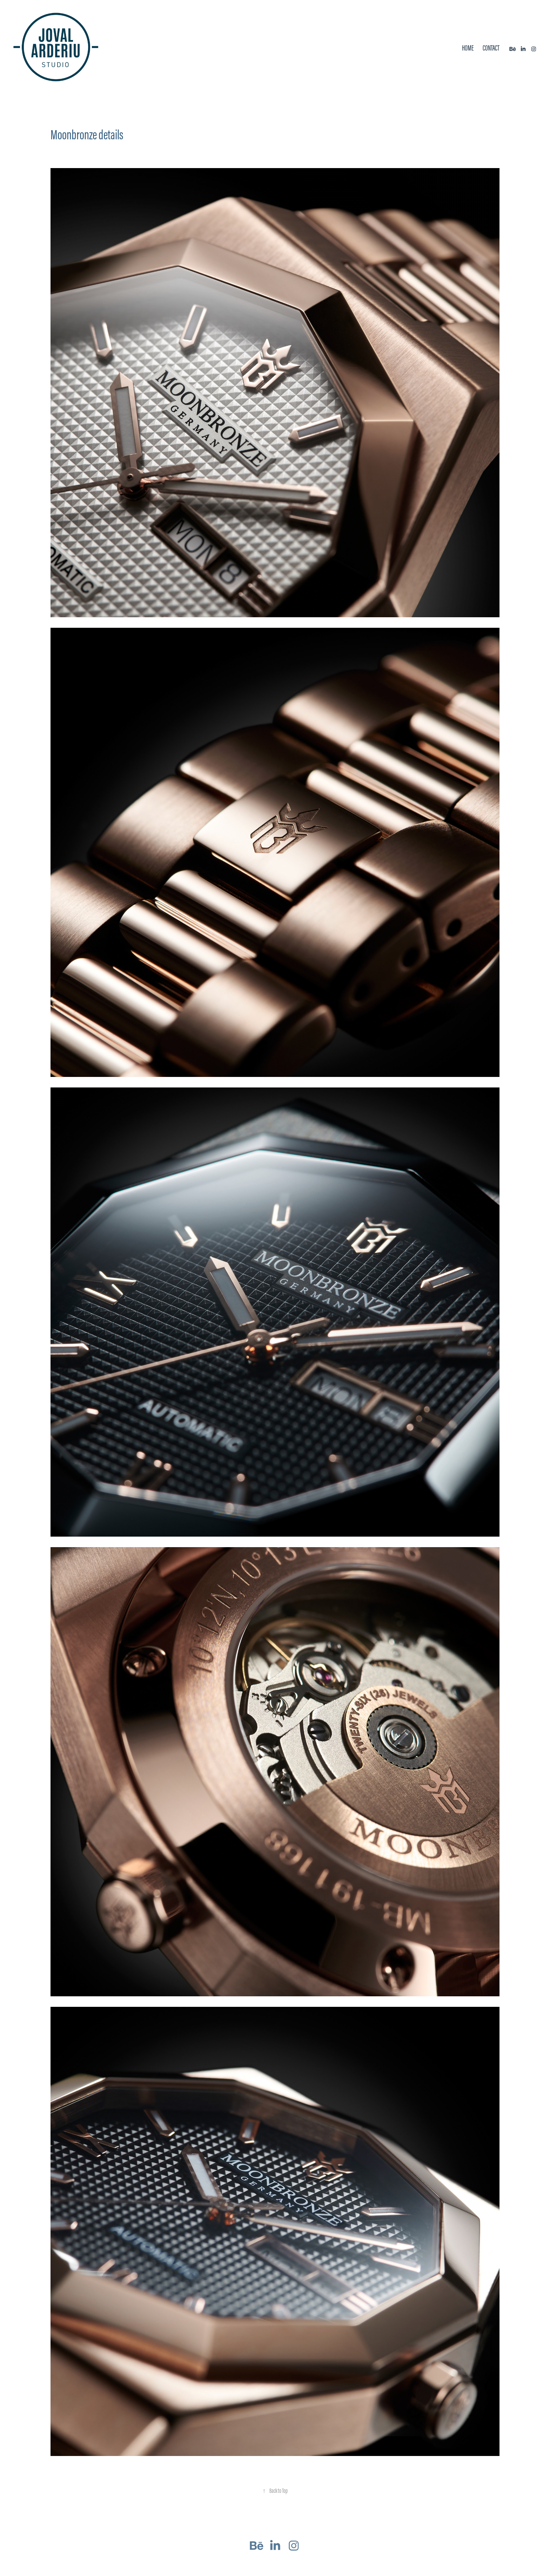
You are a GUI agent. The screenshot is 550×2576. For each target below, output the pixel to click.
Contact (491, 48)
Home (468, 48)
